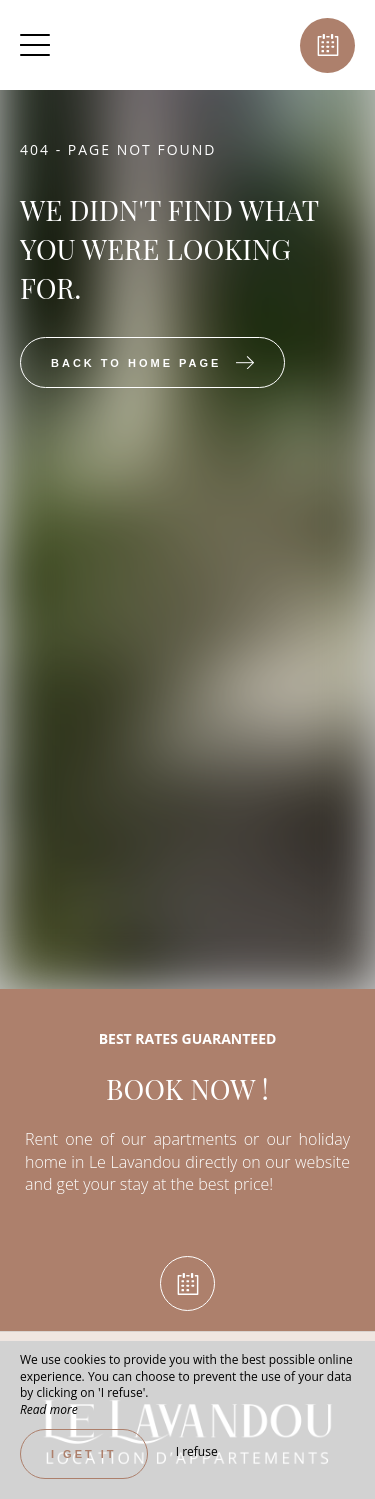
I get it (84, 1454)
